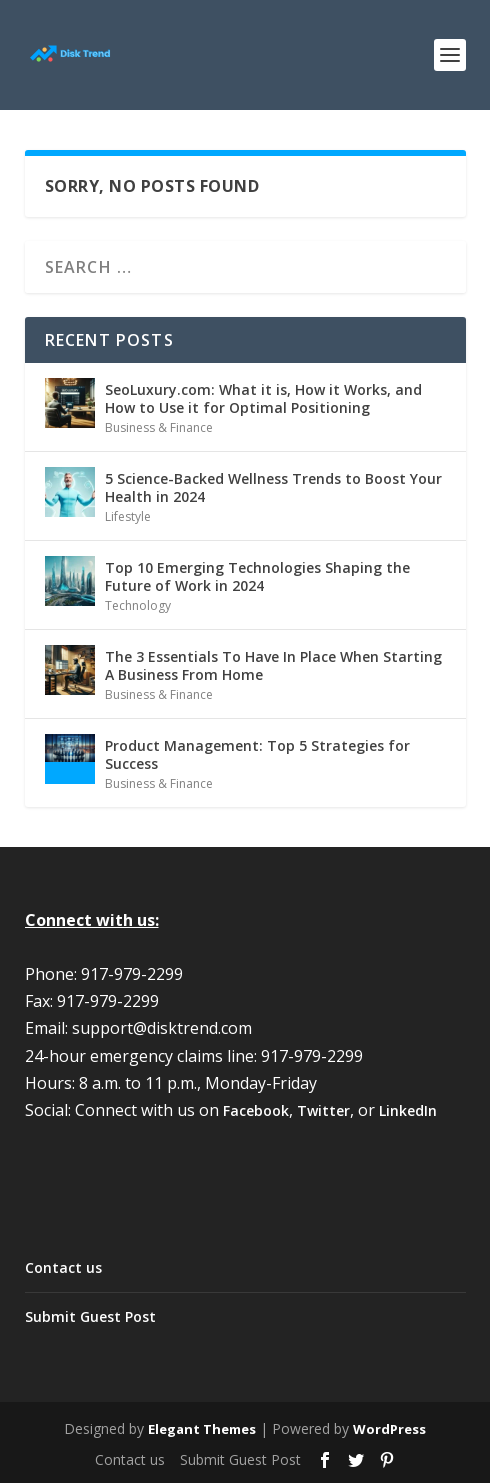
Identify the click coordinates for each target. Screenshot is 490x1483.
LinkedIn (408, 1110)
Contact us (63, 1267)
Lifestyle (128, 516)
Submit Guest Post (90, 1316)
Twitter (323, 1110)
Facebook (256, 1110)
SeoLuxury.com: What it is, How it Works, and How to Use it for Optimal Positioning (263, 398)
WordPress (389, 1429)
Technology (138, 605)
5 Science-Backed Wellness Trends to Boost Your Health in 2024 (273, 487)
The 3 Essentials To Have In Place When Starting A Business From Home (273, 665)
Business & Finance (159, 427)
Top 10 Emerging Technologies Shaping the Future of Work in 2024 (257, 576)
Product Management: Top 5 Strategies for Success (257, 754)
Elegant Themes (202, 1429)
